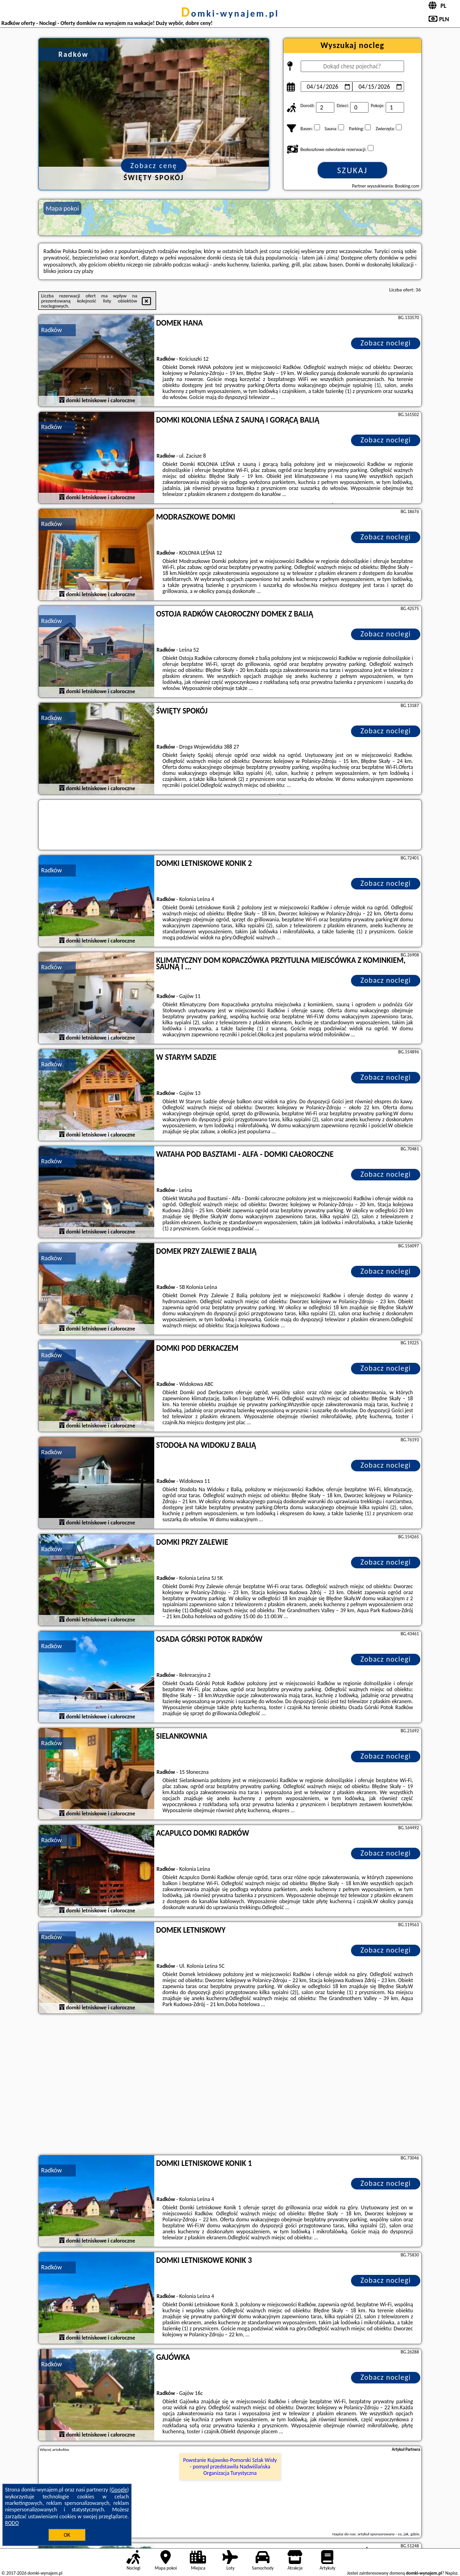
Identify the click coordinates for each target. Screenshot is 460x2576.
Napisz (451, 2573)
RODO (12, 2523)
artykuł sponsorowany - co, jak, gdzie (388, 2533)
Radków (51, 330)
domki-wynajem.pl (230, 13)
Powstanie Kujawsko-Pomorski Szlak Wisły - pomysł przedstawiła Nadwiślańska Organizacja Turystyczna (230, 2467)
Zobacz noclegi (386, 343)
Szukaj (352, 170)
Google (119, 2489)
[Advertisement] (230, 2085)
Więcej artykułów (54, 2449)
